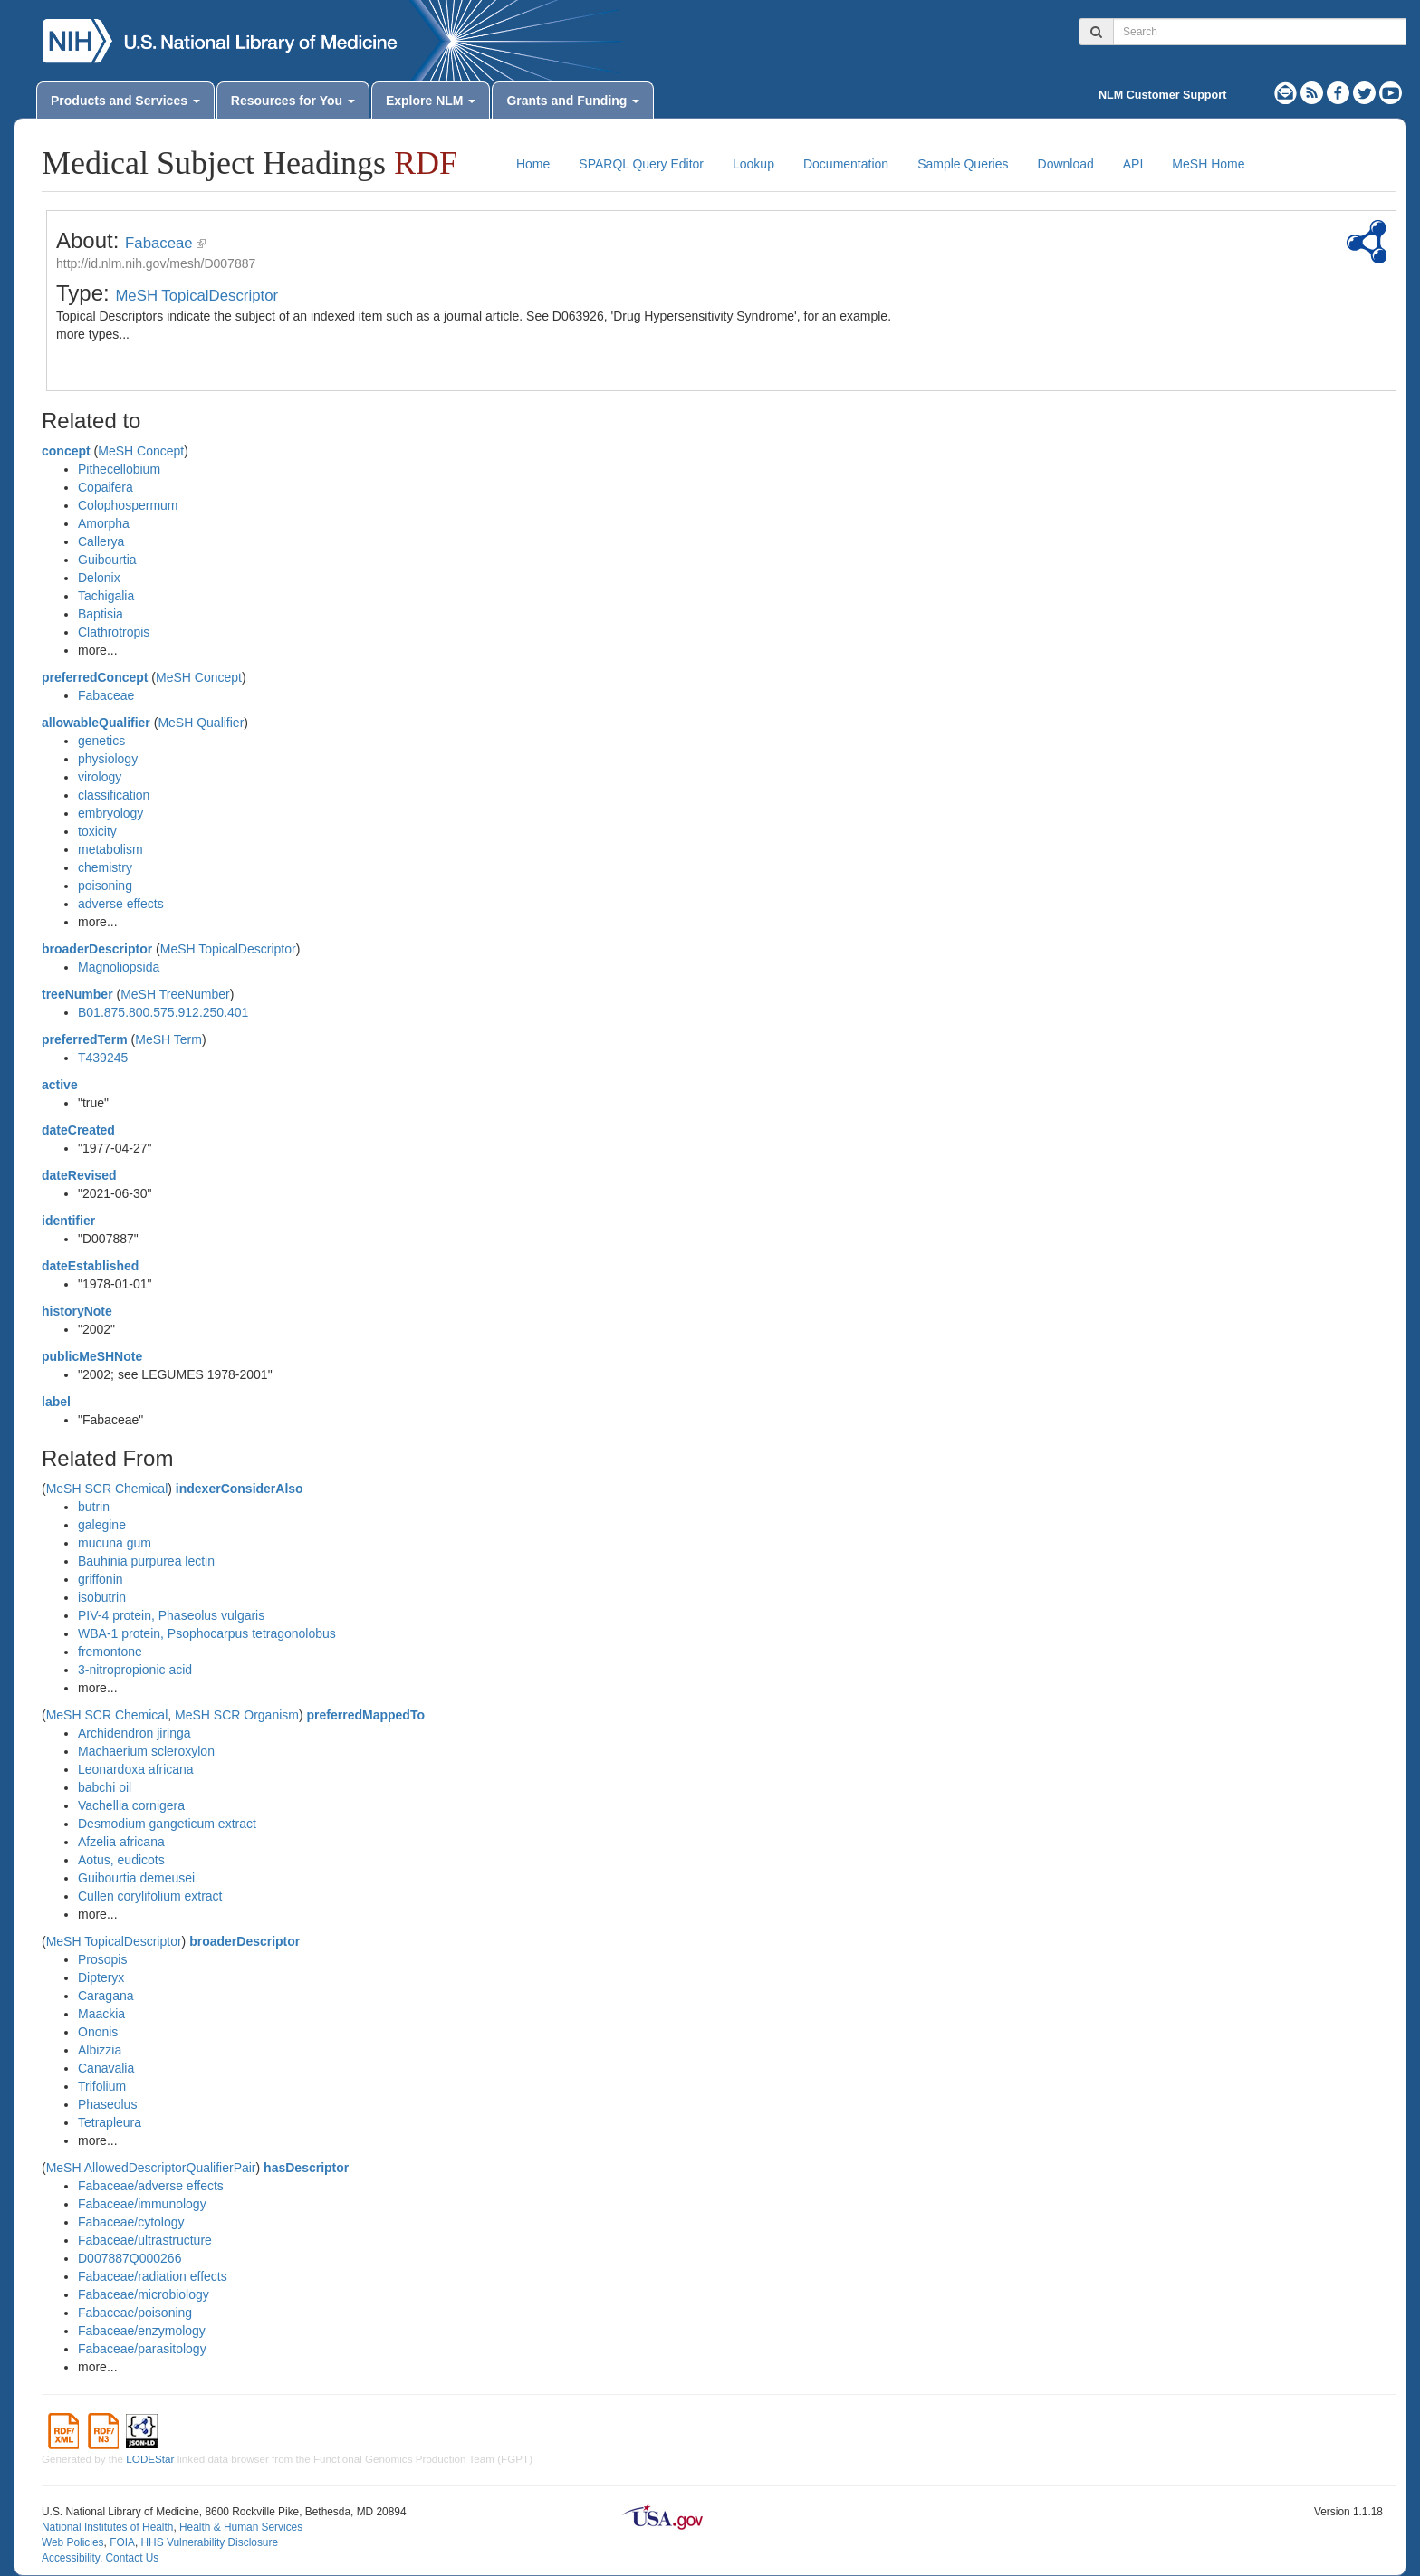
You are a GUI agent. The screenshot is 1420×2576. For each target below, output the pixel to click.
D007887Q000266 (129, 2258)
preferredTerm (85, 1039)
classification (113, 795)
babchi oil (104, 1787)
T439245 (103, 1057)
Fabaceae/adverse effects (151, 2186)
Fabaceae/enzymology (142, 2330)
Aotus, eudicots (121, 1860)
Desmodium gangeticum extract (167, 1823)
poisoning (105, 885)
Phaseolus (107, 2104)
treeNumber (77, 994)
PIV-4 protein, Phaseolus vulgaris (171, 1615)
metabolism (110, 849)
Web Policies (73, 2542)
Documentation (845, 164)
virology (99, 777)
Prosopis (102, 1959)
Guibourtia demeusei (136, 1878)
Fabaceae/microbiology (143, 2294)
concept (66, 451)
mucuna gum (114, 1543)
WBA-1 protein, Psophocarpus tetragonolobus (207, 1633)
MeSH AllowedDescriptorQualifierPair (151, 2167)
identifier (68, 1220)
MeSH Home (1208, 164)
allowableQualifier (96, 722)
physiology (108, 759)
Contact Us (131, 2558)
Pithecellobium (119, 469)
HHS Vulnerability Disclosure (209, 2542)
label (56, 1401)
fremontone (110, 1651)
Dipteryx (101, 1977)
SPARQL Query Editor (641, 164)
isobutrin (102, 1597)
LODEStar (150, 2459)
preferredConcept (95, 677)
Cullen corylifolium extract (150, 1896)
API (1133, 164)
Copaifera (105, 487)
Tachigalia (106, 596)
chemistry (105, 867)
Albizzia (99, 2050)
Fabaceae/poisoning (135, 2312)
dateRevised (79, 1175)
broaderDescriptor (97, 949)
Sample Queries (962, 164)
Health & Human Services (240, 2527)
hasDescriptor (306, 2167)
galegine (102, 1525)
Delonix (99, 577)
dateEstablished (90, 1266)
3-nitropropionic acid (135, 1669)
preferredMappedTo (366, 1715)
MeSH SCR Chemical (107, 1488)
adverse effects (121, 903)
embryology (110, 813)
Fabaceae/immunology (142, 2204)
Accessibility (71, 2558)
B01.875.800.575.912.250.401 (163, 1012)
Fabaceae (159, 243)
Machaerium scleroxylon (146, 1751)
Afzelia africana (121, 1841)
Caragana (106, 1995)
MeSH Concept (141, 451)
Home (533, 164)
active (60, 1084)
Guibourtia (107, 559)
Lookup (753, 164)
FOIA (122, 2542)
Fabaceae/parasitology (142, 2348)
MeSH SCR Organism (237, 1715)
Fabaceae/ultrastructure (145, 2240)
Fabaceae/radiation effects (152, 2276)
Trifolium (102, 2086)
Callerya (101, 541)
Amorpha (104, 523)
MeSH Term (168, 1039)
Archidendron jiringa (134, 1733)
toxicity (97, 831)
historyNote (77, 1311)
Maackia (101, 2013)
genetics (101, 740)
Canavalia (106, 2068)
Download (1066, 164)
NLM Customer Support (1162, 95)
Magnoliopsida (118, 967)
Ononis (98, 2032)
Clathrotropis (113, 632)
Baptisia (100, 614)
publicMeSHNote (92, 1356)
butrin (94, 1506)
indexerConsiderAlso (239, 1488)
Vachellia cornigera (131, 1805)
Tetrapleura (109, 2122)
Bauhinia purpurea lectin (146, 1561)
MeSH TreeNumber (175, 994)
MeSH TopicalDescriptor (196, 295)
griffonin (100, 1579)
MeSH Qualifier (201, 722)
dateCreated (78, 1130)
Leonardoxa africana (136, 1769)
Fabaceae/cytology (131, 2222)
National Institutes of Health (107, 2527)
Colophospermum (128, 505)
